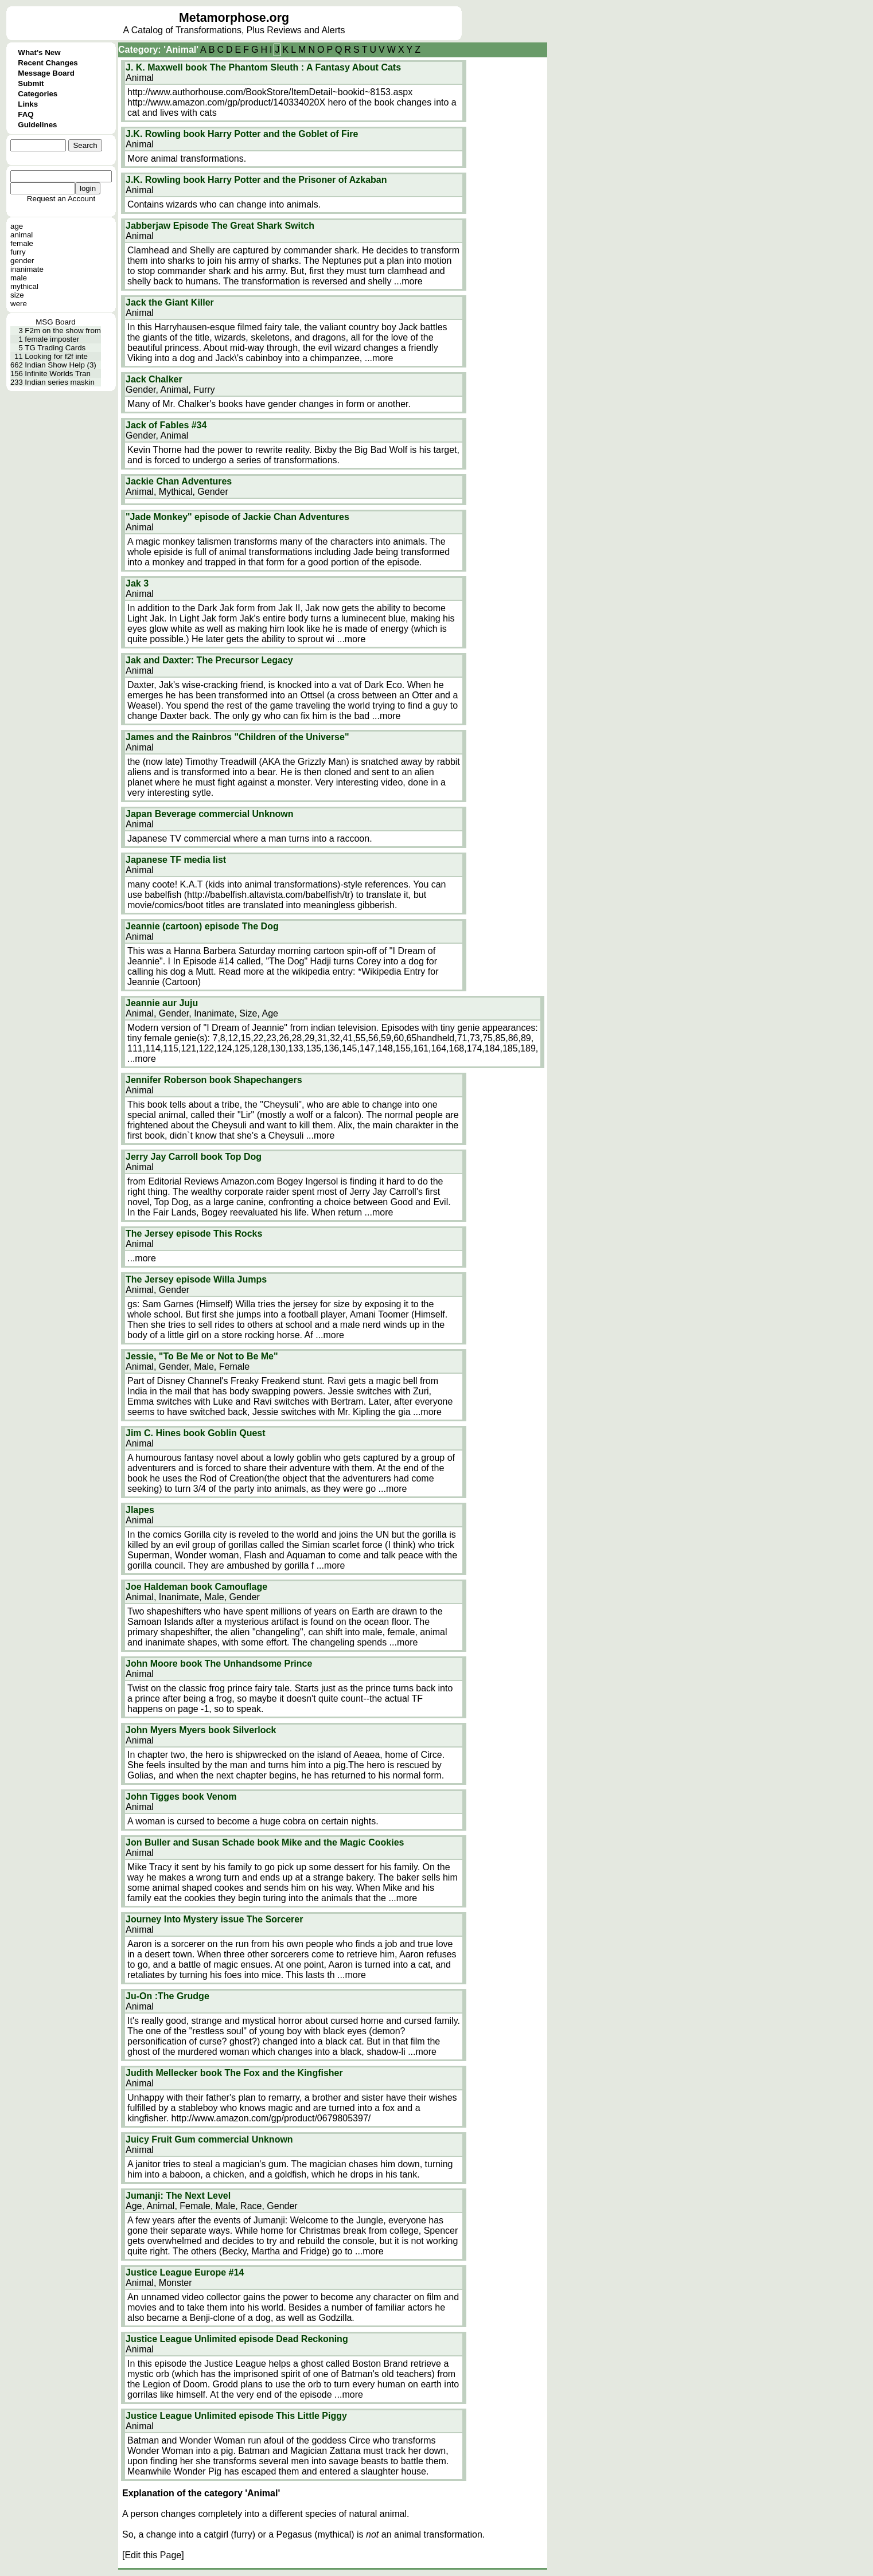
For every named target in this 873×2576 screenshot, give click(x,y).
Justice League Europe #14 (185, 2272)
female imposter (52, 339)
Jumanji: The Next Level (178, 2195)
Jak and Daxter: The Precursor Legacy (209, 660)
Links (28, 104)
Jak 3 (137, 583)
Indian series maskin (60, 382)
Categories (37, 93)
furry (18, 252)
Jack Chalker (154, 379)
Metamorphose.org (234, 18)
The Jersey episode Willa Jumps (196, 1279)
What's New (39, 52)
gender (22, 260)
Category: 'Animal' (158, 49)
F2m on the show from (63, 330)
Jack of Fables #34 (166, 425)
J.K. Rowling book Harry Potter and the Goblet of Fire (242, 134)
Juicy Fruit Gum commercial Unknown (209, 2139)
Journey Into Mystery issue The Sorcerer (214, 1919)
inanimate (27, 269)
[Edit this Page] (153, 2555)
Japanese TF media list (176, 860)
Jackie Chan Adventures (179, 481)
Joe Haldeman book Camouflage (196, 1587)
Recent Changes (47, 62)
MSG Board (56, 322)
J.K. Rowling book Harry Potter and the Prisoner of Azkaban (256, 180)
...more (408, 281)
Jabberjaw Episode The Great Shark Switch (220, 225)
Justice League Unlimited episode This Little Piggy (236, 2416)
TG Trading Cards (55, 347)
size (17, 295)
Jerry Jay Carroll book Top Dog (194, 1157)
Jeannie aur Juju (162, 1003)
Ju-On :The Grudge (167, 1996)
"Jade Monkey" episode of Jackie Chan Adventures (237, 517)
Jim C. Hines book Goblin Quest (196, 1433)
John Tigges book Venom (181, 1796)
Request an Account (61, 198)
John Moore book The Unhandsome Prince (219, 1663)
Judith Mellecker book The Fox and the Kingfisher (234, 2073)
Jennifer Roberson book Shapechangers (214, 1080)
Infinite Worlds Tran (58, 373)
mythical (24, 286)
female (21, 243)
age (16, 226)
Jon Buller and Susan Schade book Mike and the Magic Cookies (265, 1842)
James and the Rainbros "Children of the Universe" (237, 737)
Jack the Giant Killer (170, 302)
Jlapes (140, 1510)
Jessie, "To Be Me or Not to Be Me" (202, 1356)
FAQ (25, 114)
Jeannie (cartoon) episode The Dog (202, 926)
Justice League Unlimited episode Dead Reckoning (237, 2339)
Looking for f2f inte (56, 356)
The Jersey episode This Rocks (194, 1233)
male (18, 277)
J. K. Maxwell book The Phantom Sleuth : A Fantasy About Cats (263, 67)
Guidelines (37, 124)
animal (21, 234)
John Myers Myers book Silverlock (201, 1730)
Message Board (46, 73)
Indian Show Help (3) (60, 365)
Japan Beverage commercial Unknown (210, 814)
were (18, 303)
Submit (31, 83)
